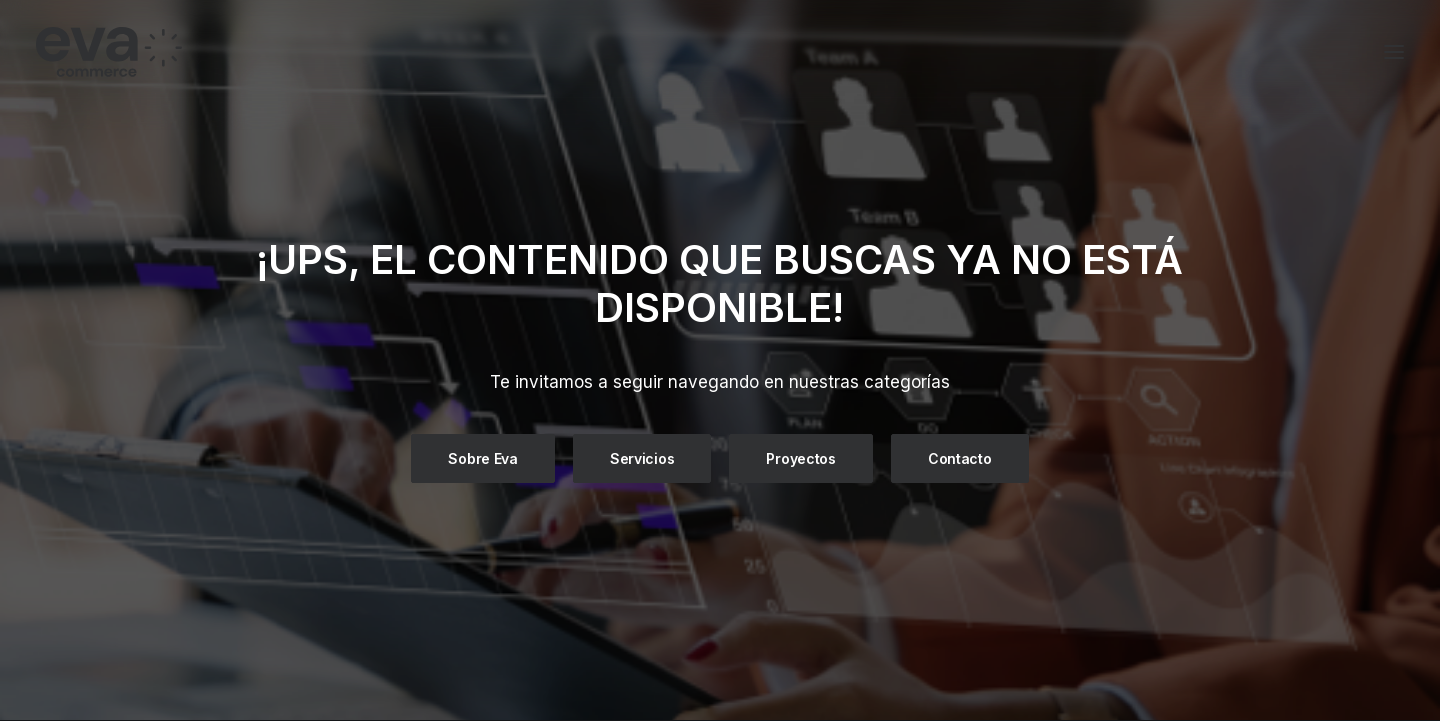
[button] (1394, 52)
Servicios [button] (642, 458)
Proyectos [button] (800, 458)
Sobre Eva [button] (482, 458)
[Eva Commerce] (254, 52)
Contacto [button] (960, 458)
